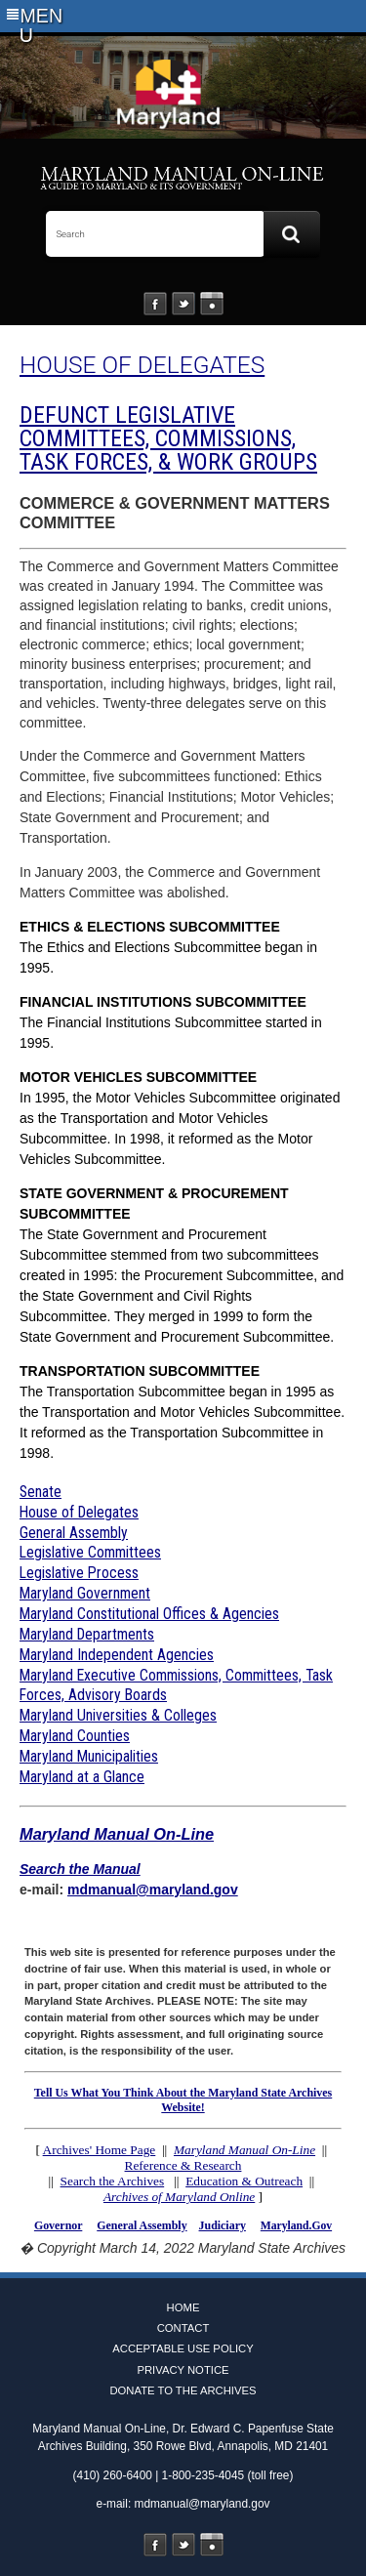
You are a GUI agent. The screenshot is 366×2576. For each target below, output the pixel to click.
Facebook (155, 303)
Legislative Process (79, 1572)
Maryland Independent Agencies (117, 1654)
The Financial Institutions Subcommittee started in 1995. (171, 1022)
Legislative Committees (90, 1552)
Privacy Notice (182, 2370)
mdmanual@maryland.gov (152, 1889)
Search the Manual (80, 1869)
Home (183, 2307)
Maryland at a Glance (82, 1776)
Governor (58, 2225)
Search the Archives (113, 2181)
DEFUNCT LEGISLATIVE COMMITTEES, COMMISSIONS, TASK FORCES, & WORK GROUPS (168, 438)
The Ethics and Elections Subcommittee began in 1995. (168, 947)
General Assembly (74, 1532)
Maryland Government (85, 1593)
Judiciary (222, 2225)
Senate (40, 1491)
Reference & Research (183, 2165)
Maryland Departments (87, 1634)
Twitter (183, 303)
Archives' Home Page (99, 2149)
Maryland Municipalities (89, 1756)
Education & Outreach (244, 2181)
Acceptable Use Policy (182, 2348)
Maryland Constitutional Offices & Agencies (149, 1613)
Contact (183, 2328)
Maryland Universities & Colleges (118, 1715)
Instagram (212, 303)
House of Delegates (79, 1512)
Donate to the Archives (182, 2390)
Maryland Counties (75, 1735)
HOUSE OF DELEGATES (142, 365)
